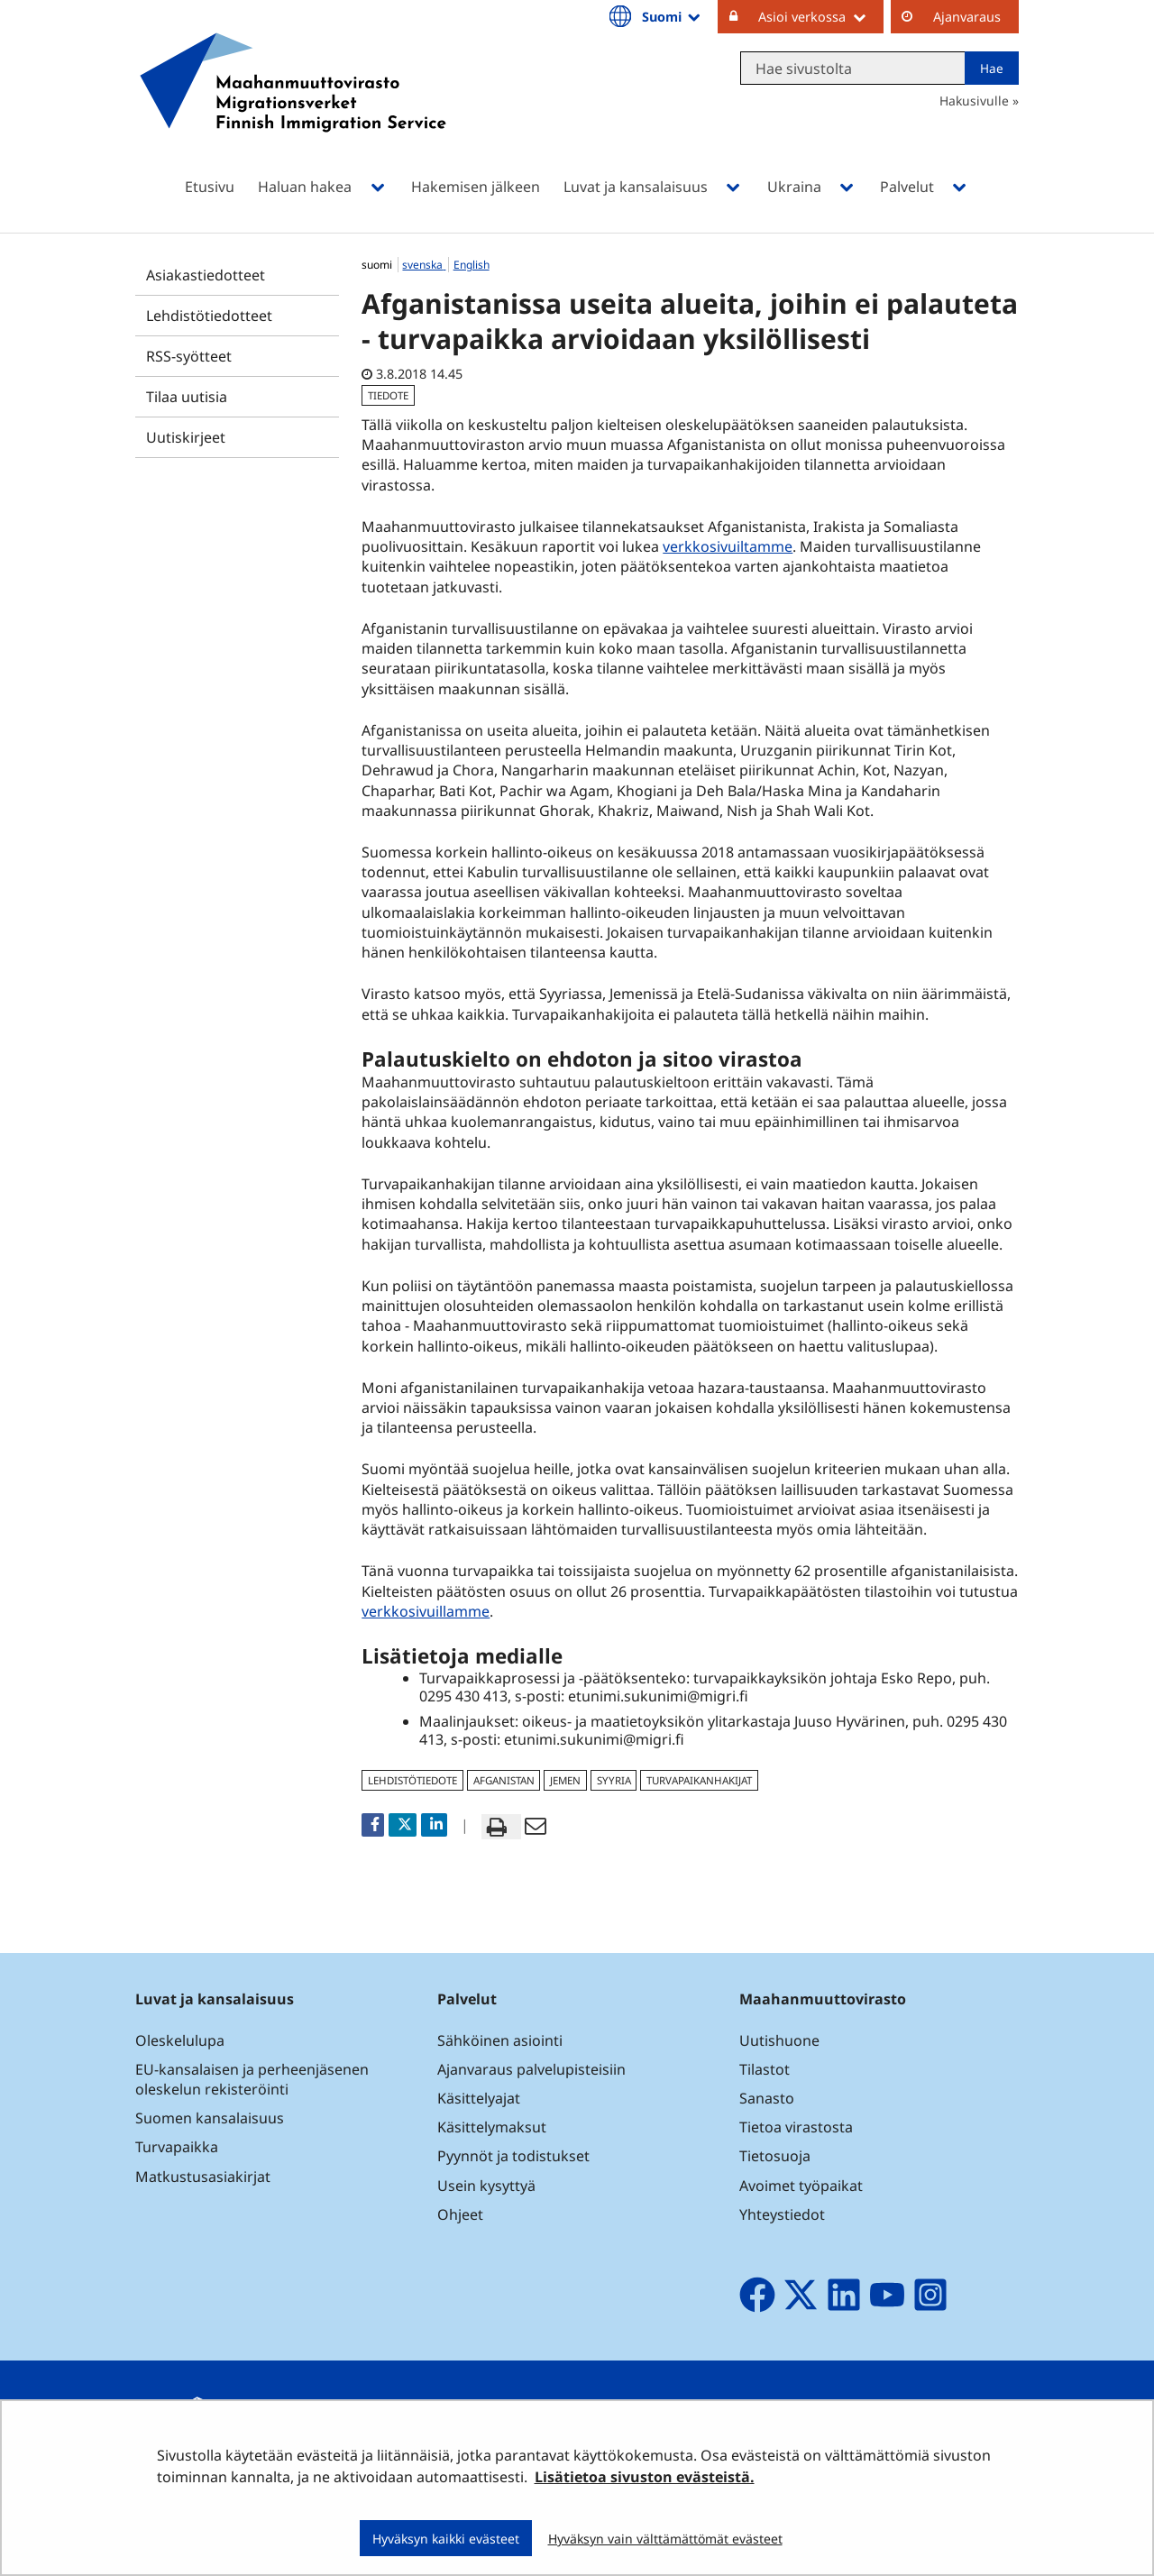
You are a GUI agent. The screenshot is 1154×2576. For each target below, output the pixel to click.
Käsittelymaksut (491, 2127)
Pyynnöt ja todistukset (513, 2156)
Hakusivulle (974, 100)
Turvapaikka (176, 2147)
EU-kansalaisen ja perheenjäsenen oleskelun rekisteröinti (252, 2079)
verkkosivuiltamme (727, 546)
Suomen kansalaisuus (209, 2118)
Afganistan (504, 1780)
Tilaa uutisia (186, 397)
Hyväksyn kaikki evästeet (445, 2538)
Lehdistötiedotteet (209, 315)
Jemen (565, 1780)
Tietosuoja (775, 2156)
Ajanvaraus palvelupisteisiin (531, 2069)
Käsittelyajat (478, 2098)
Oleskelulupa (179, 2040)
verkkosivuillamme (428, 1610)
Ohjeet (460, 2214)
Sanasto (766, 2098)
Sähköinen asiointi (500, 2040)
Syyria (614, 1780)
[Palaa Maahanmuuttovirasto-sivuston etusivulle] (293, 106)
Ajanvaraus (967, 16)
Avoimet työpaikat (801, 2186)
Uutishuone (779, 2040)
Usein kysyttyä (488, 2186)
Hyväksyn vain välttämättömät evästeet (665, 2538)
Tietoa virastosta (796, 2127)
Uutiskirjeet (185, 437)
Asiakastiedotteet (205, 275)
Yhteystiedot (782, 2214)
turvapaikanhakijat (699, 1780)
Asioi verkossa (821, 16)
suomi (378, 264)
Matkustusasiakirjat (202, 2176)
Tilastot (764, 2069)
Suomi (672, 16)
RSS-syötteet (189, 356)
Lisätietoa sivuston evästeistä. (645, 2477)
